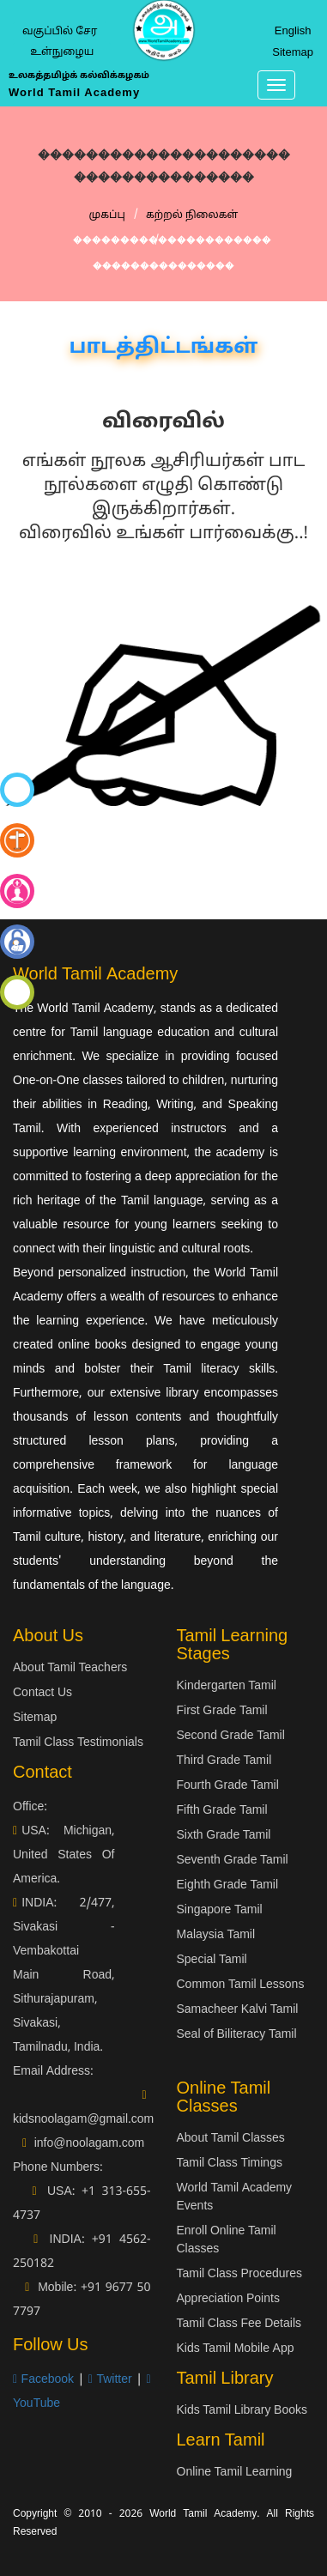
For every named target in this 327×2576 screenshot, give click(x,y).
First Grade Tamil (222, 1711)
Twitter (110, 2380)
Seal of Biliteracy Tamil (237, 2034)
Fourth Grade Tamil (228, 1786)
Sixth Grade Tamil (224, 1835)
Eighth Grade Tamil (228, 1885)
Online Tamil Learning (235, 2472)
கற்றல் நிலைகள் (192, 215)
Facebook (43, 2380)
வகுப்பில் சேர (59, 32)
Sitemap (292, 53)
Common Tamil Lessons (241, 1985)
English (293, 32)
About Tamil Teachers (70, 1668)
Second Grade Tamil (231, 1736)
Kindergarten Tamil (226, 1686)
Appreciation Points (228, 2299)
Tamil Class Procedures (240, 2274)
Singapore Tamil (220, 1910)
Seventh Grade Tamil (232, 1860)
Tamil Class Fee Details (239, 2324)
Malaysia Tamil (216, 1935)
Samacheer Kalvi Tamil (238, 2010)
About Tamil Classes (231, 2138)
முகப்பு (107, 215)
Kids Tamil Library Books (242, 2410)
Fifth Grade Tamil (222, 1810)
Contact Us (42, 1693)
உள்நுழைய (62, 52)
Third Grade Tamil (224, 1761)
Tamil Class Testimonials (78, 1743)
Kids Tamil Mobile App (235, 2349)
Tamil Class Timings (229, 2163)
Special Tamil (212, 1960)
